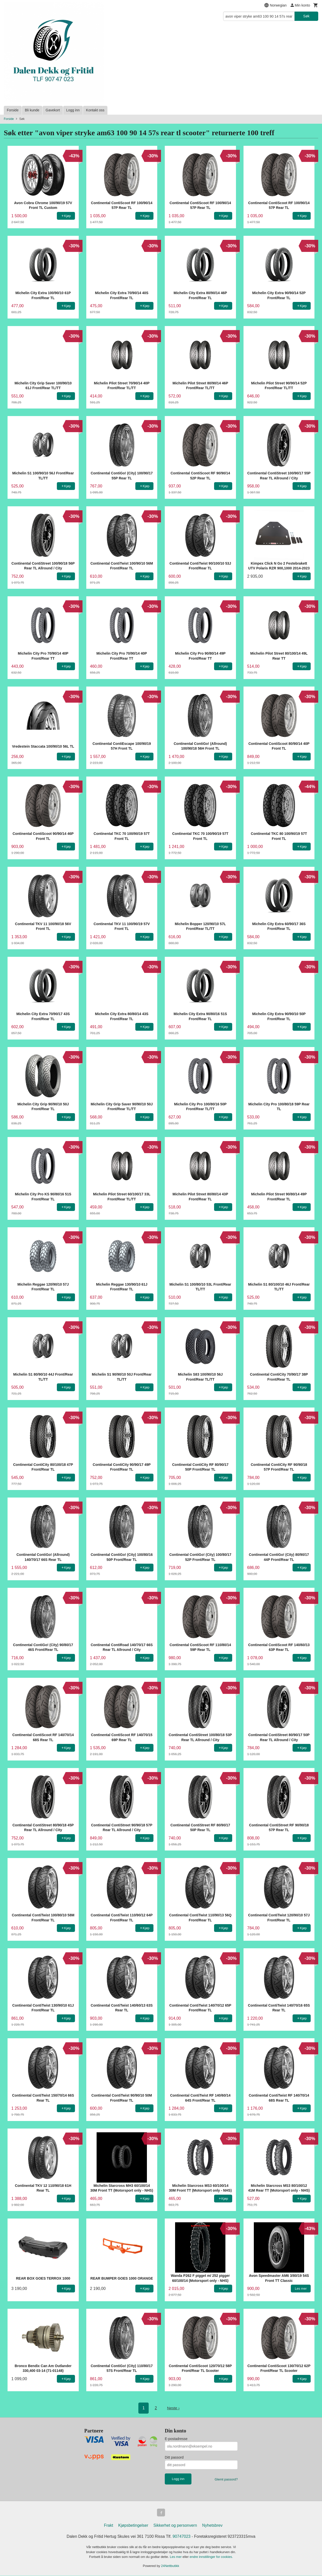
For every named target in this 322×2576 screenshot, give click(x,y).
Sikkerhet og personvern (175, 2525)
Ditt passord (174, 2457)
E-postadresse (176, 2439)
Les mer (176, 2557)
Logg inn (73, 110)
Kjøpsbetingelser (133, 2525)
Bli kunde (32, 110)
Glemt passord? (226, 2479)
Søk (306, 16)
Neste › (173, 2408)
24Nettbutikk (170, 2566)
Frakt (108, 2525)
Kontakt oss (95, 110)
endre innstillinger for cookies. (211, 2557)
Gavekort (53, 110)
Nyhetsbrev (212, 2525)
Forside (13, 110)
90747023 (181, 2537)
